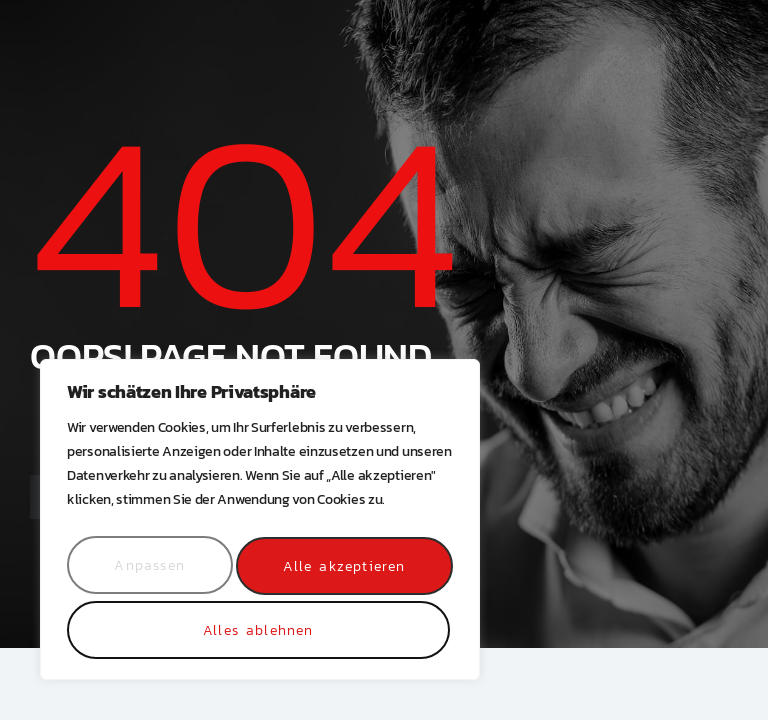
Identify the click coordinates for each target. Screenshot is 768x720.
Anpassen (149, 571)
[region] (260, 527)
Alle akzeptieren (259, 629)
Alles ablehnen (342, 571)
